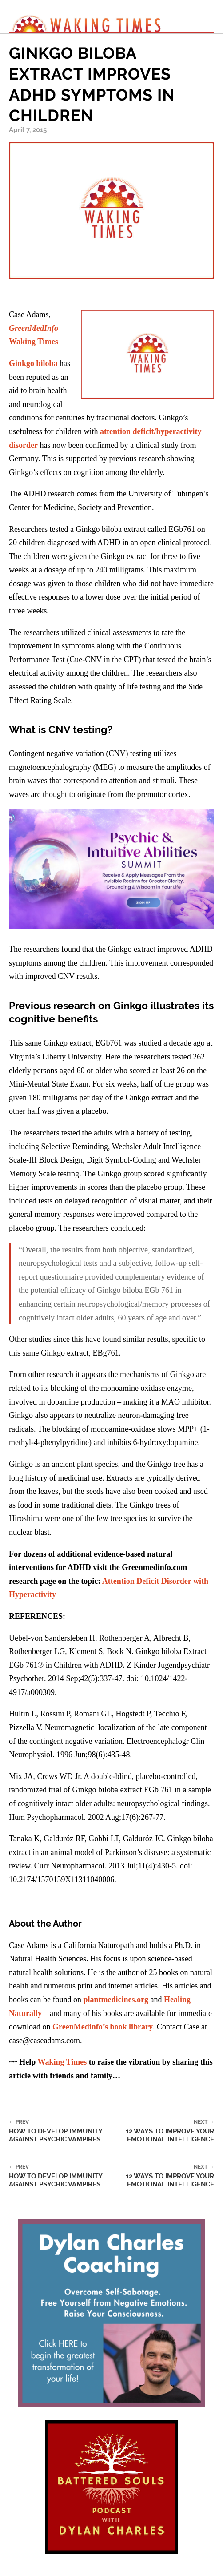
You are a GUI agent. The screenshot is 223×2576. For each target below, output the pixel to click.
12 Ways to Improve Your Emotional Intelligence (164, 2131)
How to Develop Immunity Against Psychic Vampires (61, 2131)
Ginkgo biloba (33, 363)
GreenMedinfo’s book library (102, 2026)
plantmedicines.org (115, 1999)
